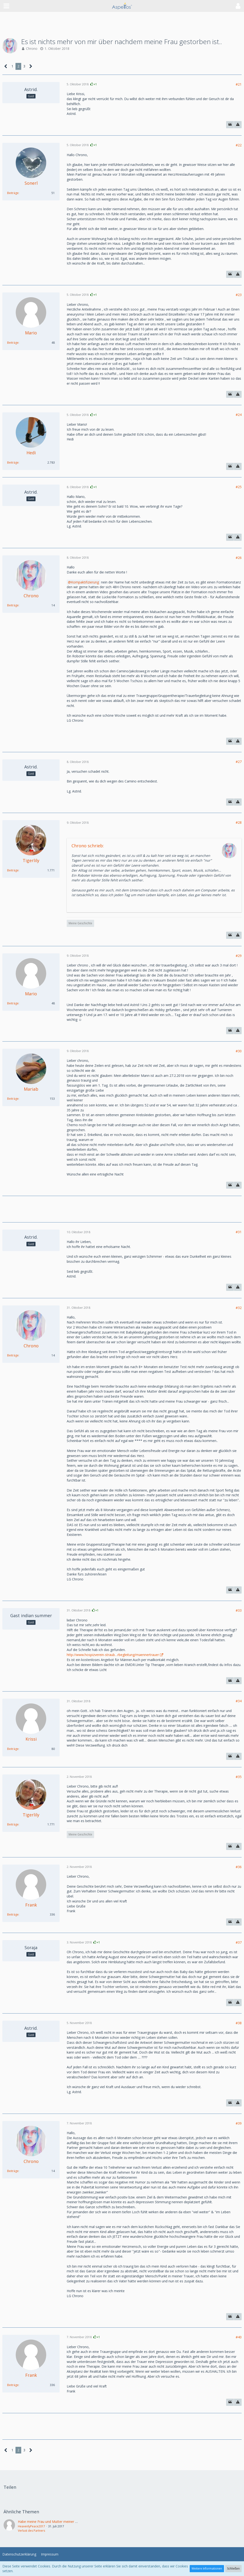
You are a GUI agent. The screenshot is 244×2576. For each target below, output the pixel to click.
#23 (239, 294)
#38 (239, 2023)
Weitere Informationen (207, 2568)
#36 (239, 1867)
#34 (239, 1701)
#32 (239, 1307)
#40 (239, 2337)
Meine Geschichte (80, 923)
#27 (239, 761)
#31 (239, 1232)
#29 (239, 955)
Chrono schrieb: (87, 845)
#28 (239, 822)
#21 (239, 84)
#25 (239, 487)
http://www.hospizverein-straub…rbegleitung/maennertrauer (113, 1654)
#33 (239, 1610)
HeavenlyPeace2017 (31, 2526)
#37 (239, 1942)
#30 (239, 1051)
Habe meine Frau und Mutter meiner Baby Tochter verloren (64, 2521)
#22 (239, 145)
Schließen (233, 2568)
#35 (239, 1776)
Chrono (31, 48)
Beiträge (13, 193)
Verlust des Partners (31, 2531)
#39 (239, 2123)
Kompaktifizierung (85, 582)
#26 (239, 557)
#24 (239, 414)
